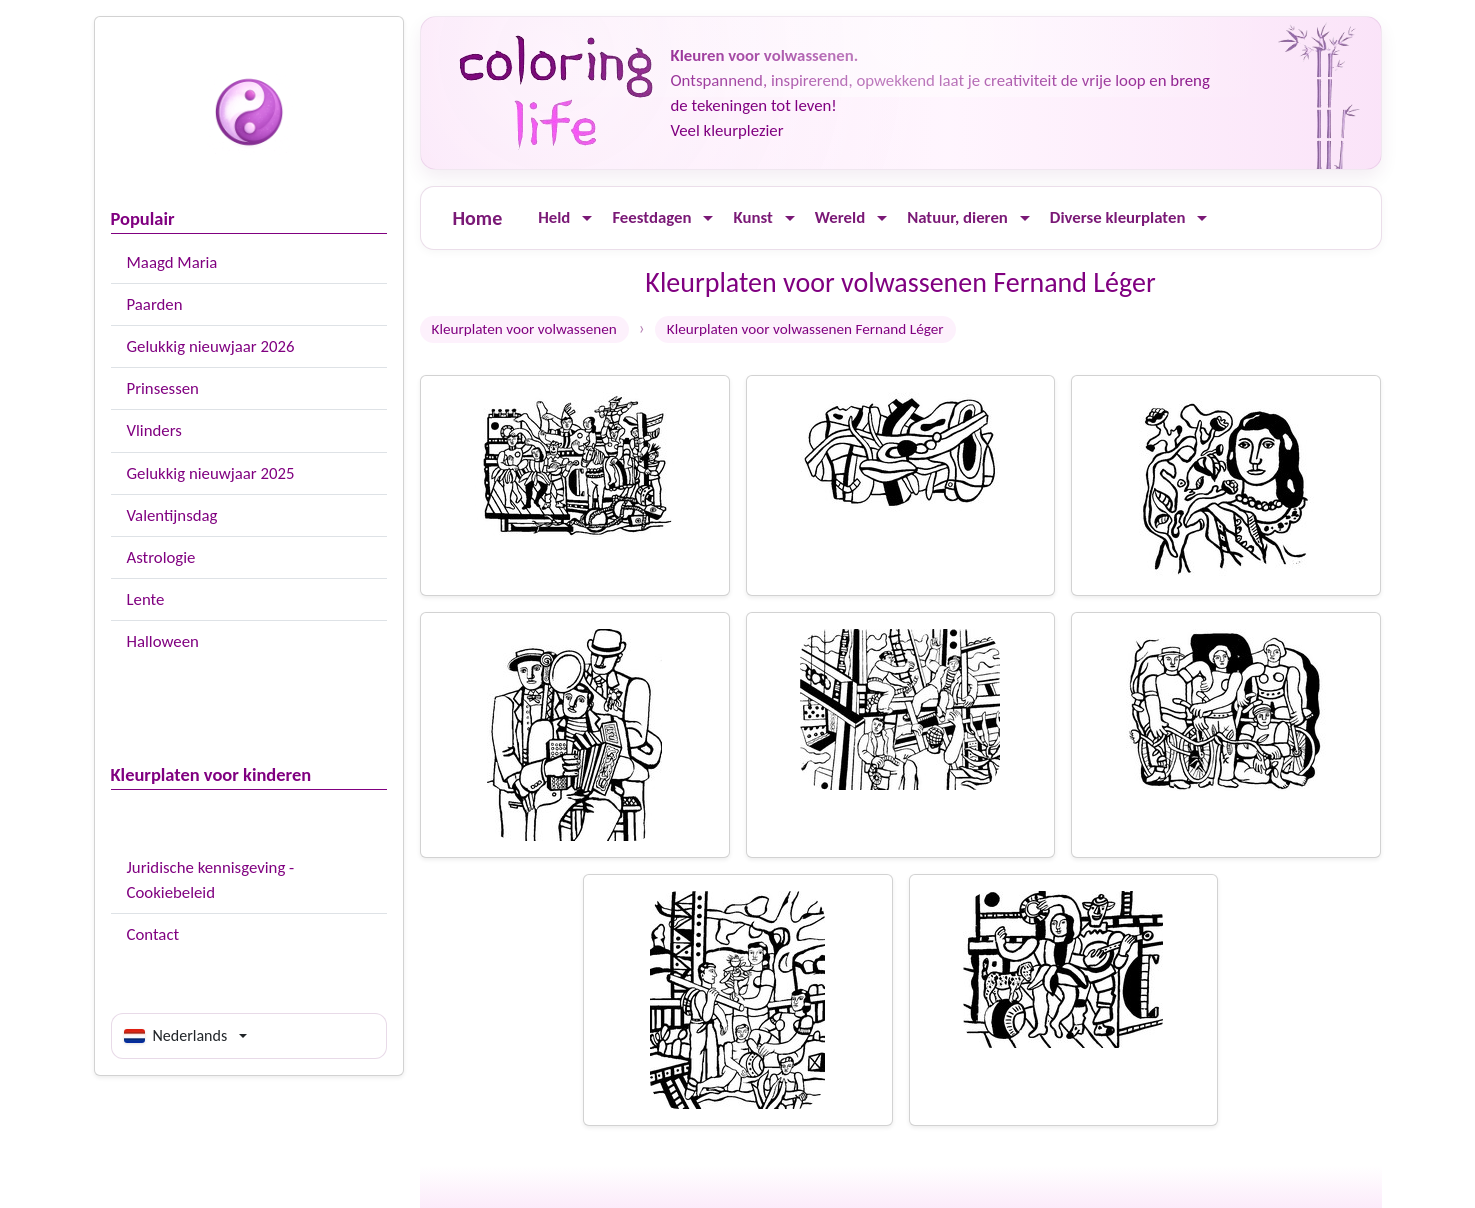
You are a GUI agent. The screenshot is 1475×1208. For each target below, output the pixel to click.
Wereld (840, 217)
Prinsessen (163, 388)
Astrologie (161, 557)
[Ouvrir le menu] (587, 218)
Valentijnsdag (172, 515)
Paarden (155, 304)
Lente (146, 599)
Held (554, 217)
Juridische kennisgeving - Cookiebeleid (211, 880)
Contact (153, 934)
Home (478, 218)
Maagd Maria (172, 262)
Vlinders (154, 430)
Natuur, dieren (957, 217)
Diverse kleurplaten (1118, 217)
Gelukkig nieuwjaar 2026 (211, 346)
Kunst (752, 217)
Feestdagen (651, 217)
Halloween (163, 641)
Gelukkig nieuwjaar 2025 (211, 473)
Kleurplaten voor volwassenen (524, 329)
